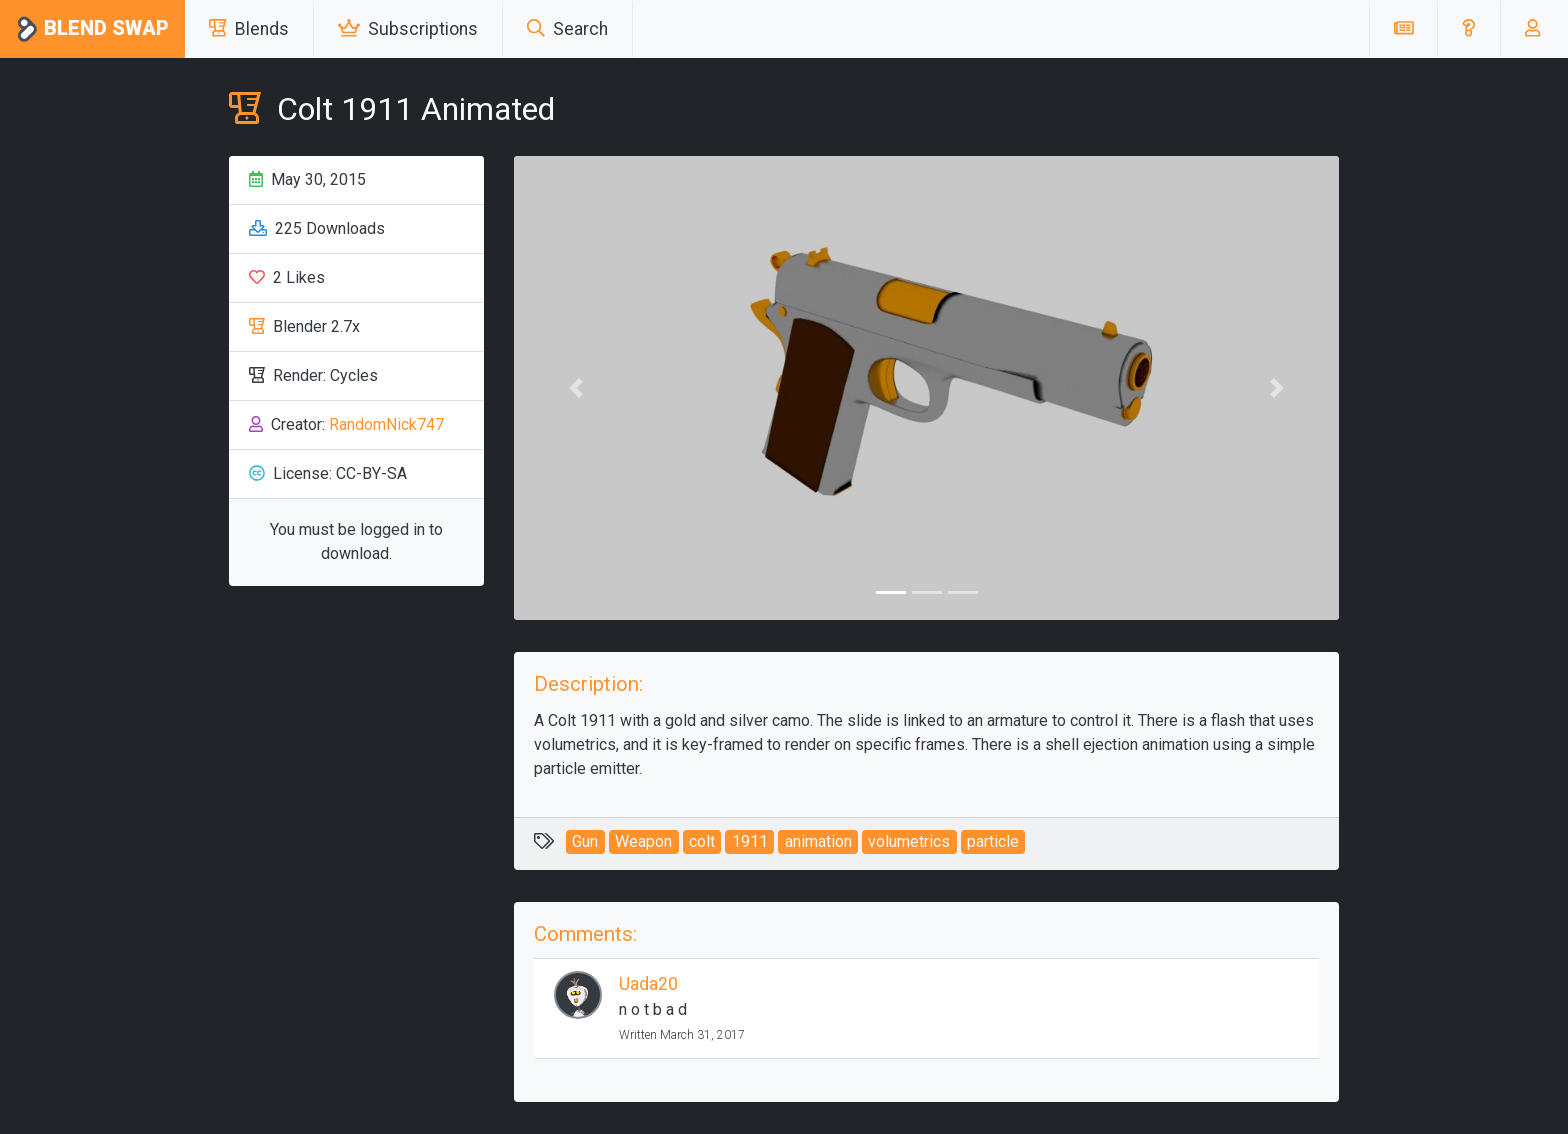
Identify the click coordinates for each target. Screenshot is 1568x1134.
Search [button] (567, 29)
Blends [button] (249, 29)
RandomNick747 (386, 424)
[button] (1468, 29)
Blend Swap (92, 29)
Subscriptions (408, 29)
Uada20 (648, 984)
